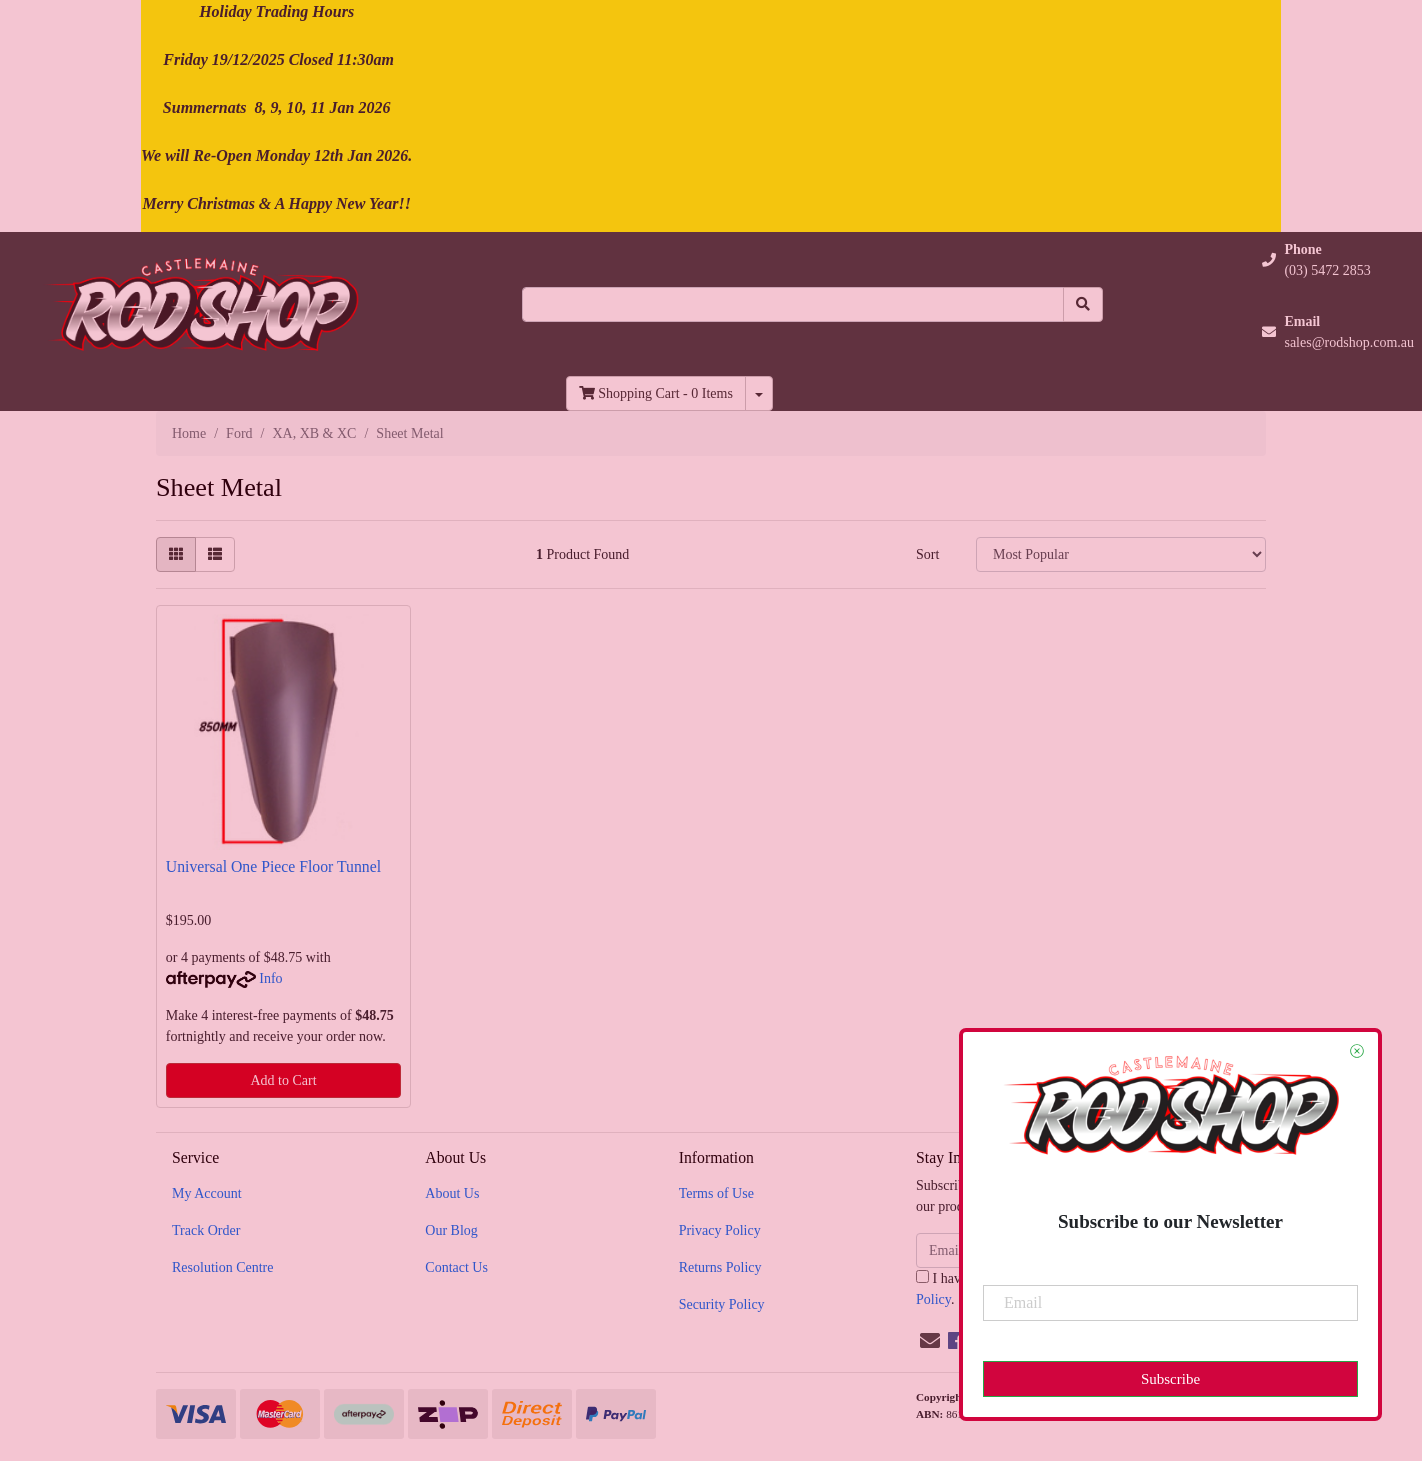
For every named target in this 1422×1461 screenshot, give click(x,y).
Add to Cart (283, 1080)
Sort (927, 554)
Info (270, 978)
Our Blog (451, 1230)
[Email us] (930, 1341)
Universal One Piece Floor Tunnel (273, 866)
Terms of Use (716, 1193)
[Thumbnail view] (176, 554)
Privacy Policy (720, 1230)
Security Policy (722, 1304)
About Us (452, 1193)
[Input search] (793, 304)
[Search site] (1083, 304)
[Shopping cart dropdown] (759, 393)
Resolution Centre (223, 1267)
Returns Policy (720, 1267)
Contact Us (456, 1267)
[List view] (215, 554)
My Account (207, 1193)
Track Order (206, 1230)
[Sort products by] (1121, 554)
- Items (656, 393)
